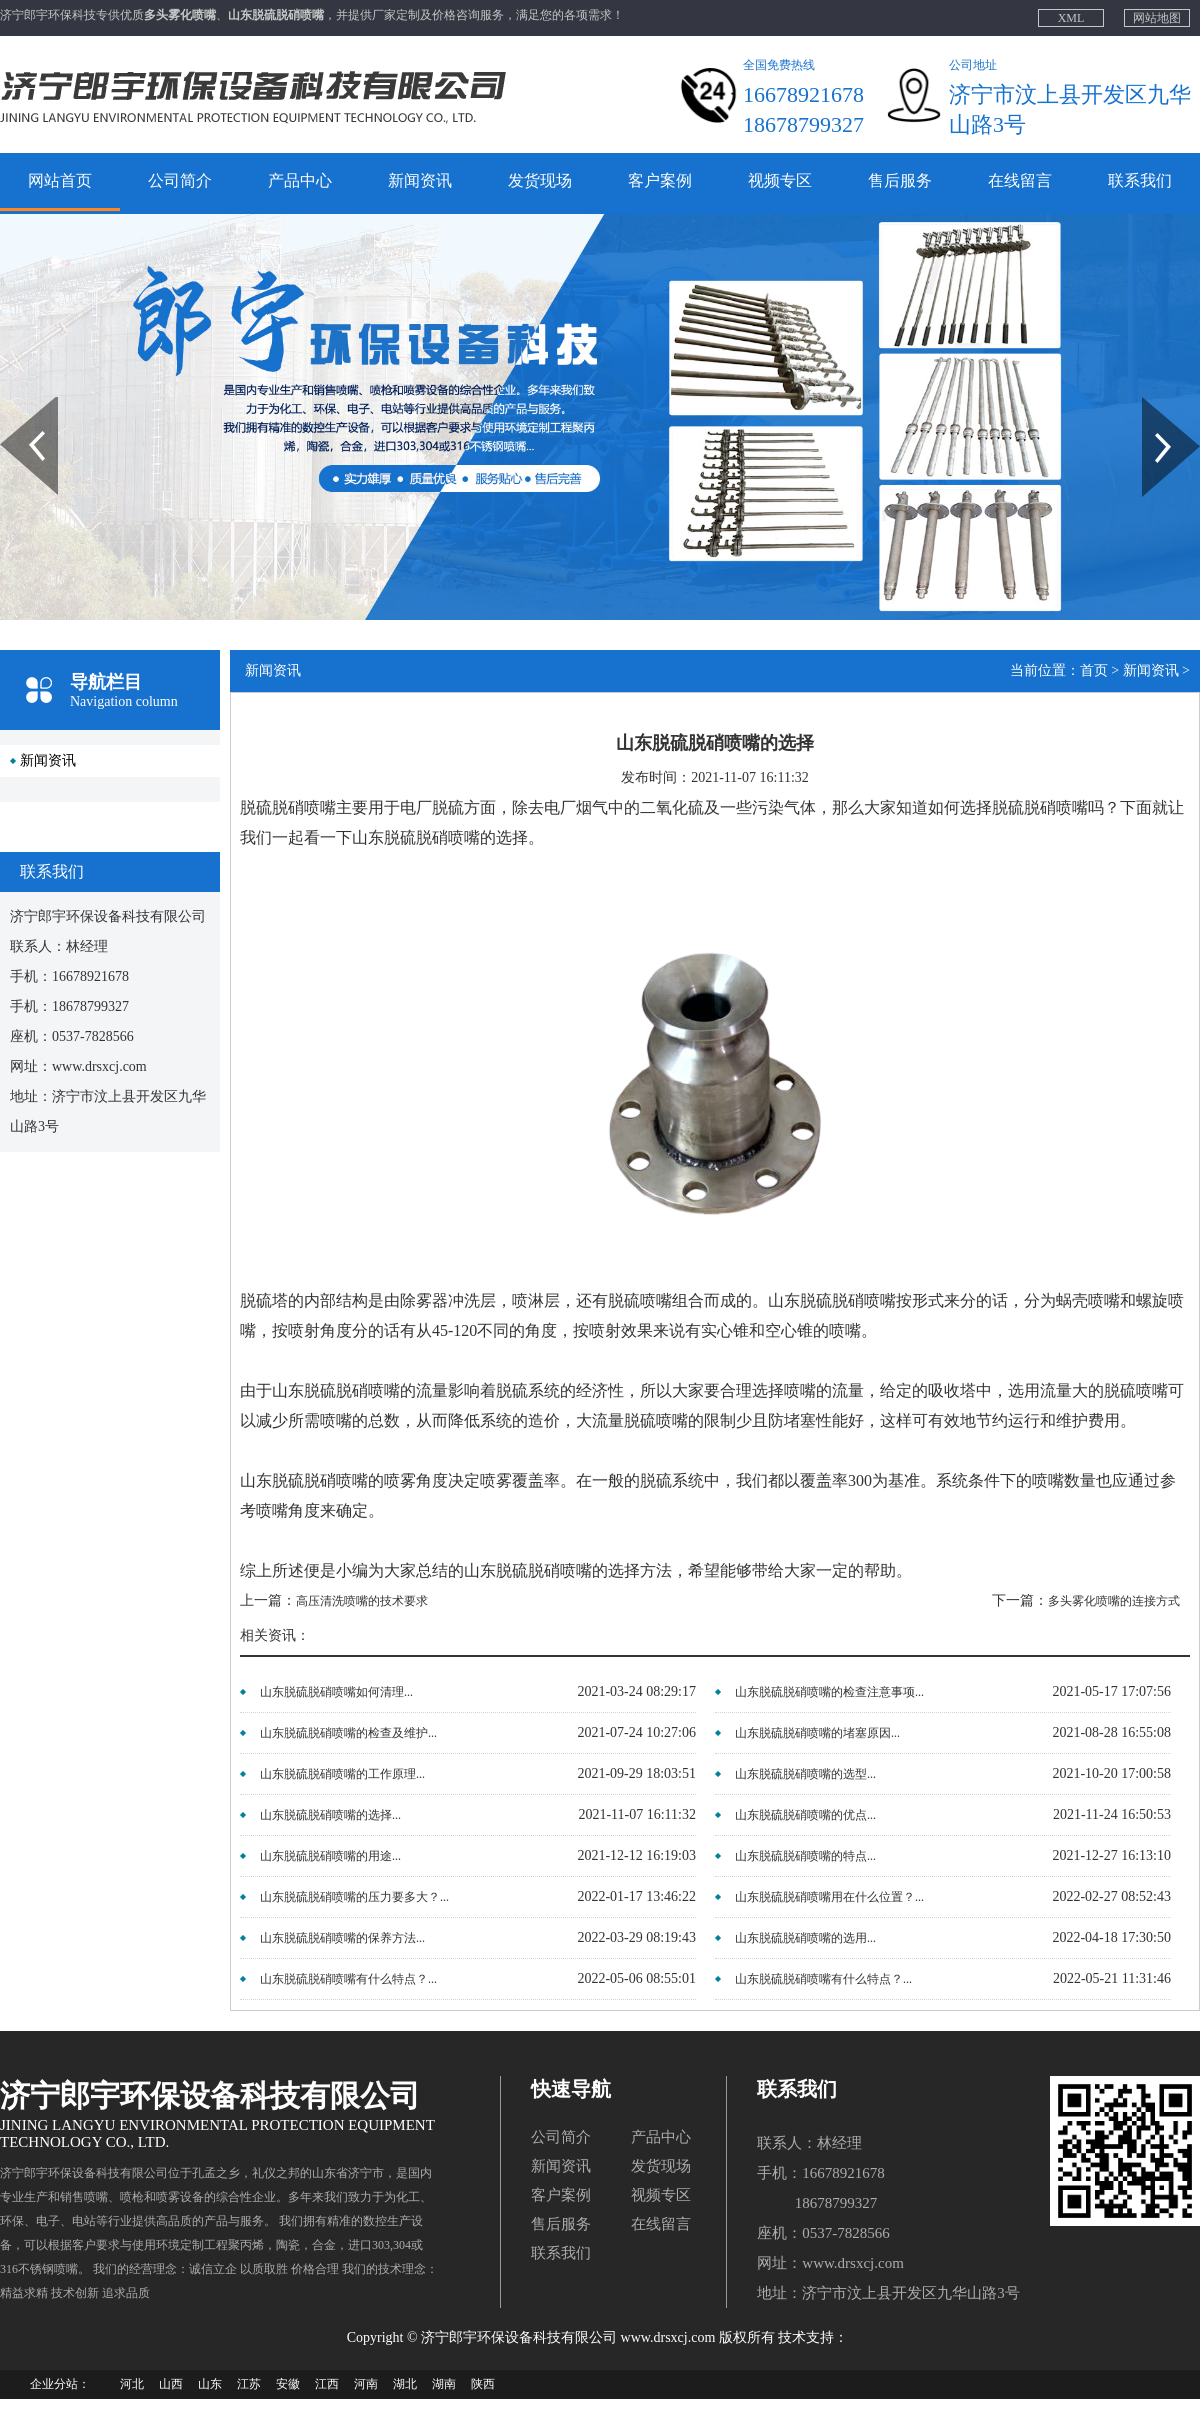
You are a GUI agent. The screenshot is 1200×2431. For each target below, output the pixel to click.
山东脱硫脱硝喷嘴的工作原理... (342, 1774)
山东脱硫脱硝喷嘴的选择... (330, 1815)
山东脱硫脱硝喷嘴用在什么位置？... (829, 1897)
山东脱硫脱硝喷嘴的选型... (805, 1774)
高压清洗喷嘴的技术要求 (362, 1601)
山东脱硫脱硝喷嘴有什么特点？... (348, 1979)
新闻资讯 (420, 180)
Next (1153, 404)
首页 (1094, 670)
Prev (11, 404)
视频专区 (780, 180)
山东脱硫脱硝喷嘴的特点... (805, 1856)
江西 (327, 2384)
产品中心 (300, 180)
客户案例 (660, 180)
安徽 (288, 2384)
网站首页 (60, 180)
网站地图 (1157, 18)
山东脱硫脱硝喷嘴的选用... (805, 1938)
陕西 (483, 2384)
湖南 (444, 2384)
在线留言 (1020, 180)
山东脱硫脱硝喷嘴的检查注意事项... (829, 1692)
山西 (171, 2384)
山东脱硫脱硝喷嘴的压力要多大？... (354, 1897)
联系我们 (1140, 180)
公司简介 (180, 180)
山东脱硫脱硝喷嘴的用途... (330, 1856)
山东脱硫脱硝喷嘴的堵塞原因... (817, 1733)
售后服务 (900, 180)
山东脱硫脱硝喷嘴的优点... (805, 1815)
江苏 (249, 2384)
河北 (132, 2384)
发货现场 (540, 180)
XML (1071, 18)
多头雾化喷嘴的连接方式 (1114, 1601)
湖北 (405, 2384)
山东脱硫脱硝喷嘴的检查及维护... (348, 1733)
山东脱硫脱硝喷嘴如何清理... (336, 1692)
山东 (210, 2384)
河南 (366, 2384)
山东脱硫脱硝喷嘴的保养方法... (342, 1938)
